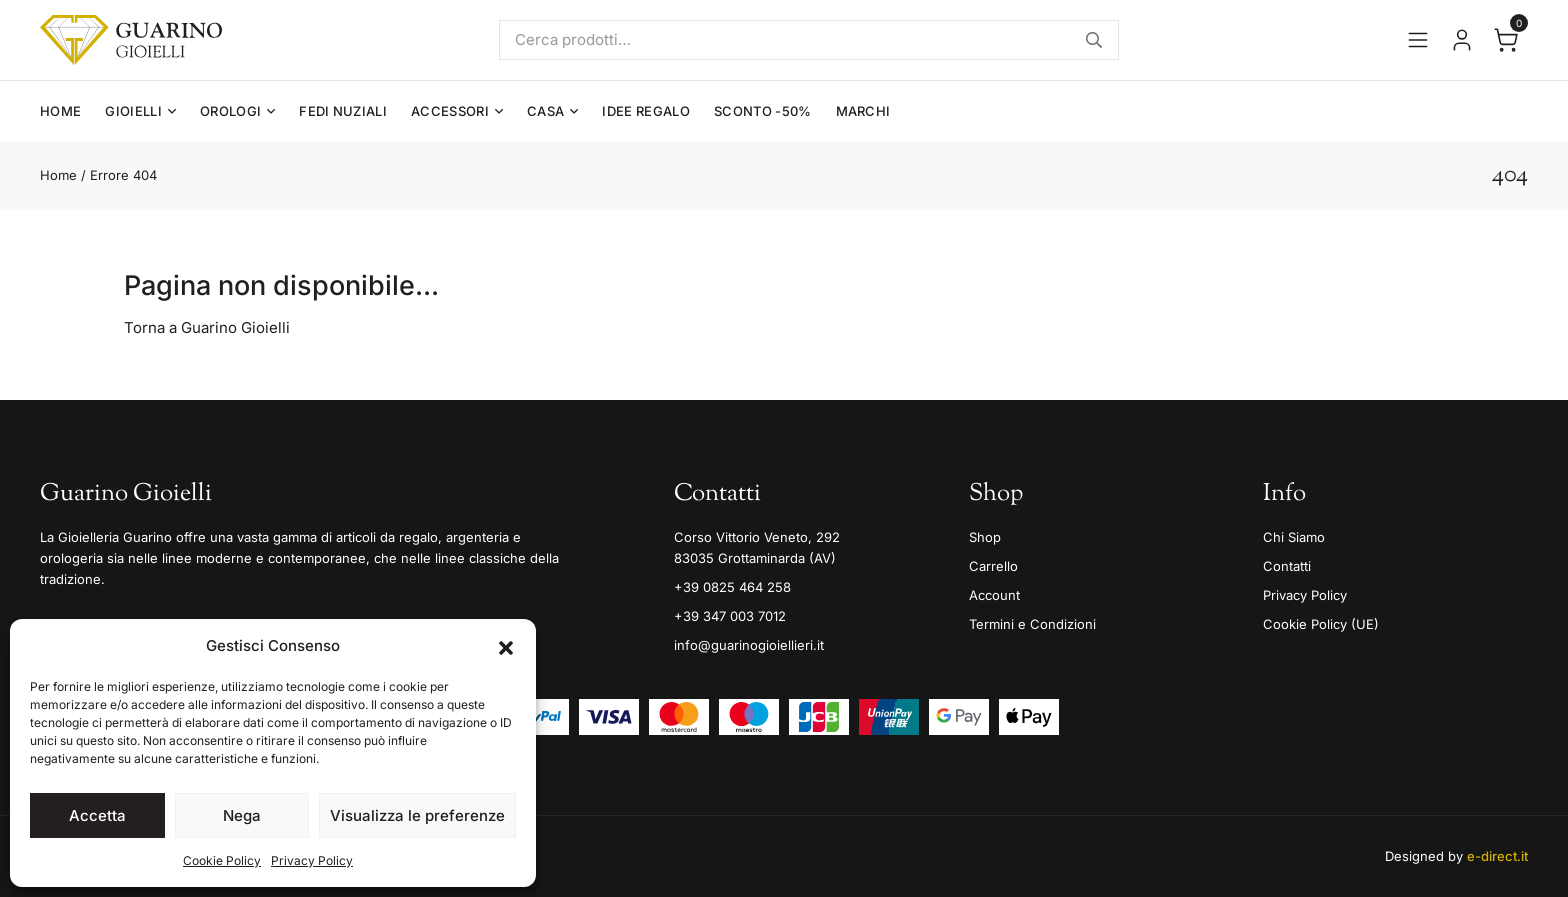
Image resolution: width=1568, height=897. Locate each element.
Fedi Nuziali (343, 111)
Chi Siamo (1294, 537)
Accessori (450, 111)
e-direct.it (1497, 856)
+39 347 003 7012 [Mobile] (730, 616)
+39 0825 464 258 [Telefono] (732, 587)
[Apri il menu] (1418, 40)
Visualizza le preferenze (417, 815)
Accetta (97, 815)
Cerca (1094, 40)
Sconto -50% (763, 111)
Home (60, 111)
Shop (985, 537)
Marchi (863, 111)
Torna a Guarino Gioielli (207, 327)
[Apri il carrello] (1506, 40)
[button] (506, 646)
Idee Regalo (646, 111)
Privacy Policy (312, 860)
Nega (242, 815)
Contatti (1287, 566)
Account (994, 595)
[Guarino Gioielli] (131, 40)
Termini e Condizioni (1032, 624)
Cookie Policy (222, 860)
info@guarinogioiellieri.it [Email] (749, 645)
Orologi (230, 111)
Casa (545, 111)
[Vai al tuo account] (1462, 40)
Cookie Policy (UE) (1321, 624)
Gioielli (133, 111)
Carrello (993, 566)
